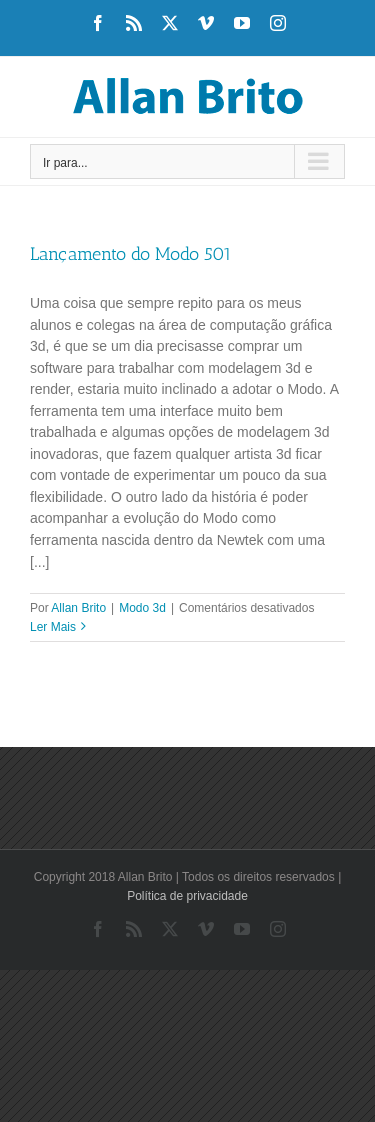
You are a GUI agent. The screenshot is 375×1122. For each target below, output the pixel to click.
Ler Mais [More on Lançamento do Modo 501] (53, 627)
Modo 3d (142, 608)
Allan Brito (78, 608)
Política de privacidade (187, 896)
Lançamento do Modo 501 (131, 254)
